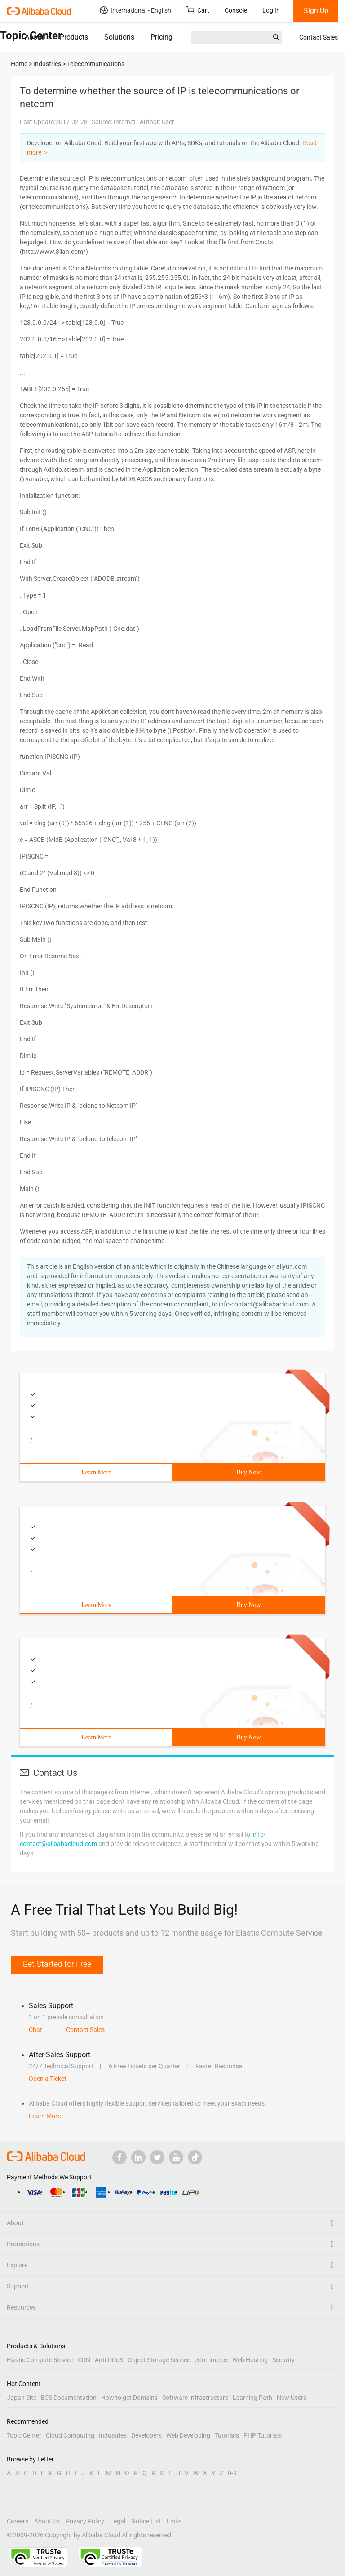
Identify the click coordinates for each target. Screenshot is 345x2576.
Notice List (146, 2521)
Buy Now (248, 1472)
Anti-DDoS (109, 2360)
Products (74, 37)
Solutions (119, 37)
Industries (113, 2435)
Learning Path (252, 2397)
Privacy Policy (85, 2521)
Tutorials (227, 2435)
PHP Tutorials (262, 2435)
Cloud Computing (70, 2435)
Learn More (96, 1472)
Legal (117, 2521)
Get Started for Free (56, 1964)
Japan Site (21, 2397)
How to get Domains (129, 2397)
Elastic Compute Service (40, 2360)
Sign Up (316, 10)
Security (283, 2360)
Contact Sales (318, 37)
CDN (84, 2360)
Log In (271, 10)
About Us (47, 2521)
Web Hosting (250, 2360)
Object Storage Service (159, 2360)
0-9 (232, 2473)
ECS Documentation (69, 2397)
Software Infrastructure (195, 2397)
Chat (35, 2029)
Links (174, 2521)
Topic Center (24, 2435)
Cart (197, 10)
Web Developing (188, 2435)
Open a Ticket (47, 2078)
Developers (146, 2435)
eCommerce (211, 2360)
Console (236, 10)
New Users (291, 2397)
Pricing (161, 37)
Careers (17, 2521)
